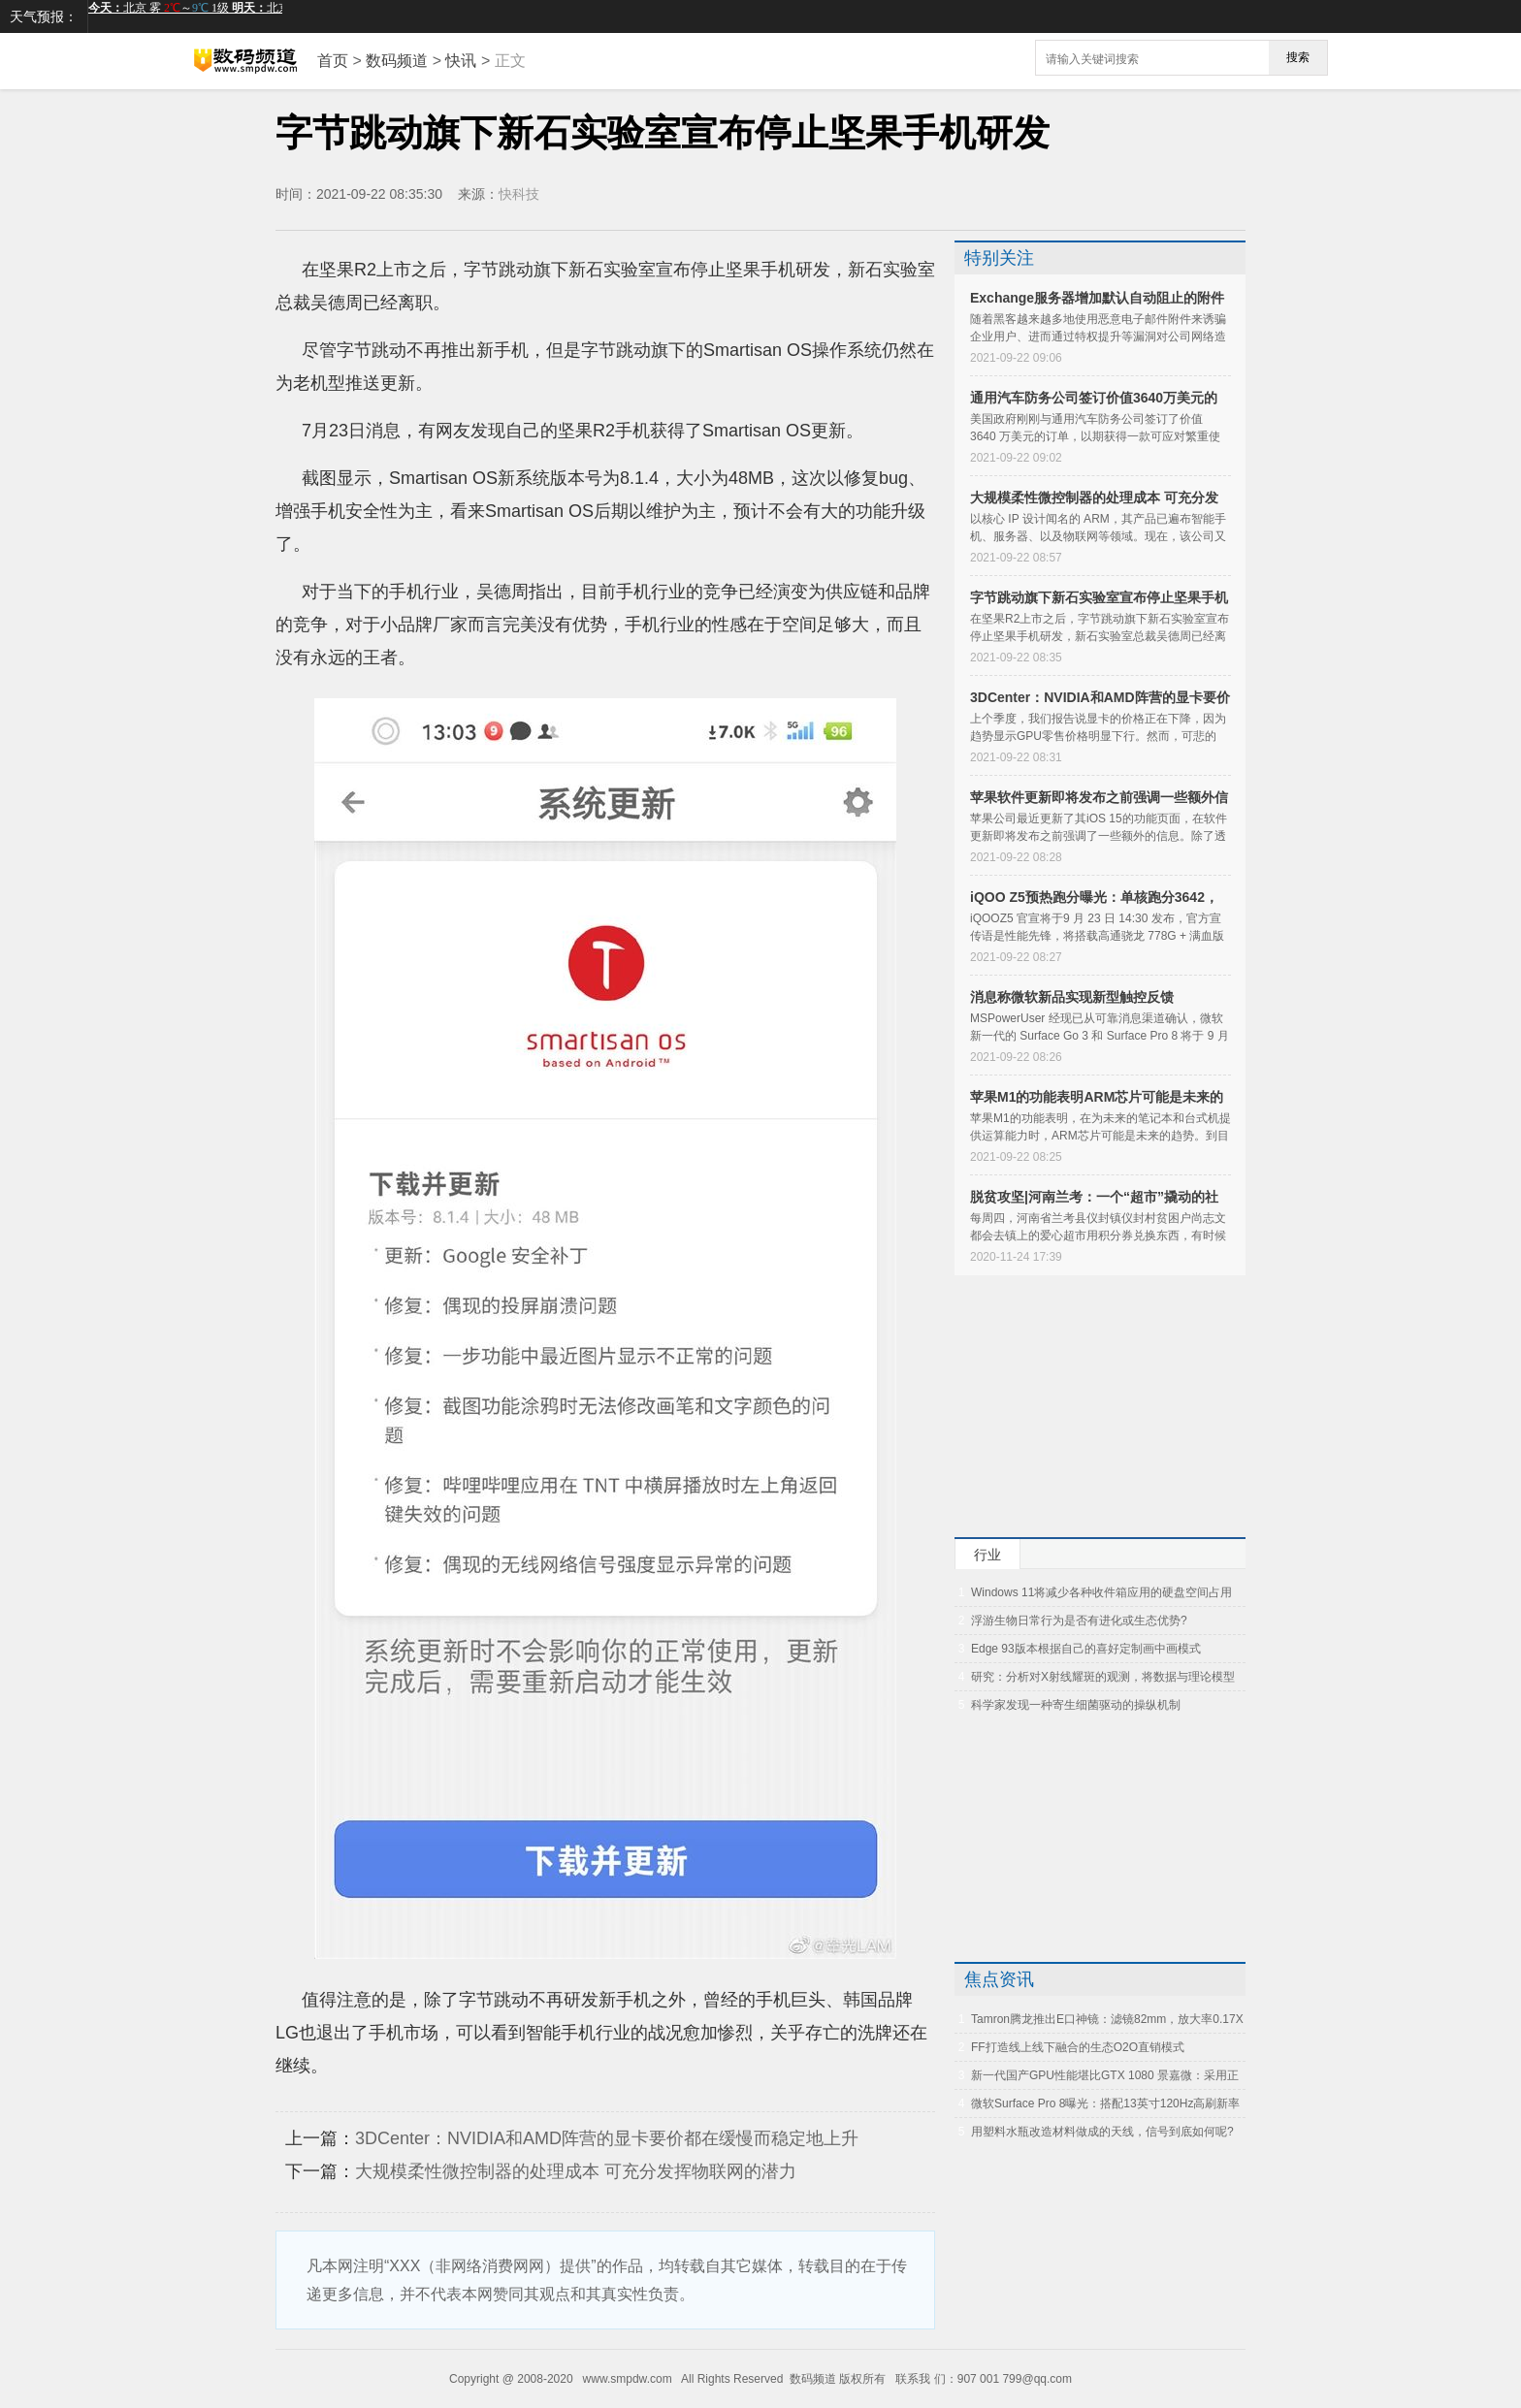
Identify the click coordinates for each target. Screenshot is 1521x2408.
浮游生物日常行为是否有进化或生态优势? (1079, 1620)
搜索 (1298, 57)
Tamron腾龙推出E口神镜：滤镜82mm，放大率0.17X (1107, 2019)
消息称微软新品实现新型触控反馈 (1072, 997)
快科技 (521, 194)
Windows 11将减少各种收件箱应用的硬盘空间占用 (1101, 1592)
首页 (332, 60)
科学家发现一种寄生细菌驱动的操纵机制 (1076, 1705)
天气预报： (44, 16)
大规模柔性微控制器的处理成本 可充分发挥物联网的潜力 (575, 2171)
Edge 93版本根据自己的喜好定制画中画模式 (1086, 1648)
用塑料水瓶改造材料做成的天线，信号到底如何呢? (1102, 2131)
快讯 (460, 60)
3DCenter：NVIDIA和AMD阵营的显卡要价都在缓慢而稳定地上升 (606, 2138)
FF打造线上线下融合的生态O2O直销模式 (1077, 2047)
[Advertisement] (1076, 1406)
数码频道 (397, 60)
